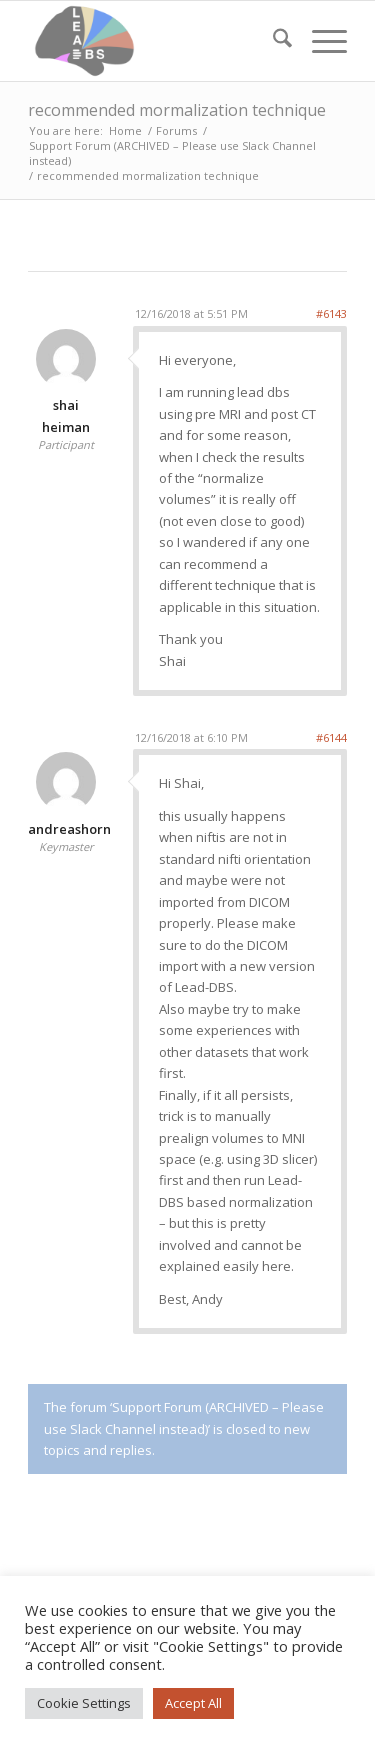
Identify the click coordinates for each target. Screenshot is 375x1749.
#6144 (331, 737)
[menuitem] (272, 41)
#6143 (331, 313)
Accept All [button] (193, 1703)
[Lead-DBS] (155, 41)
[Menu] (319, 41)
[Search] (272, 41)
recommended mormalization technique (177, 110)
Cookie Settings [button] (84, 1703)
